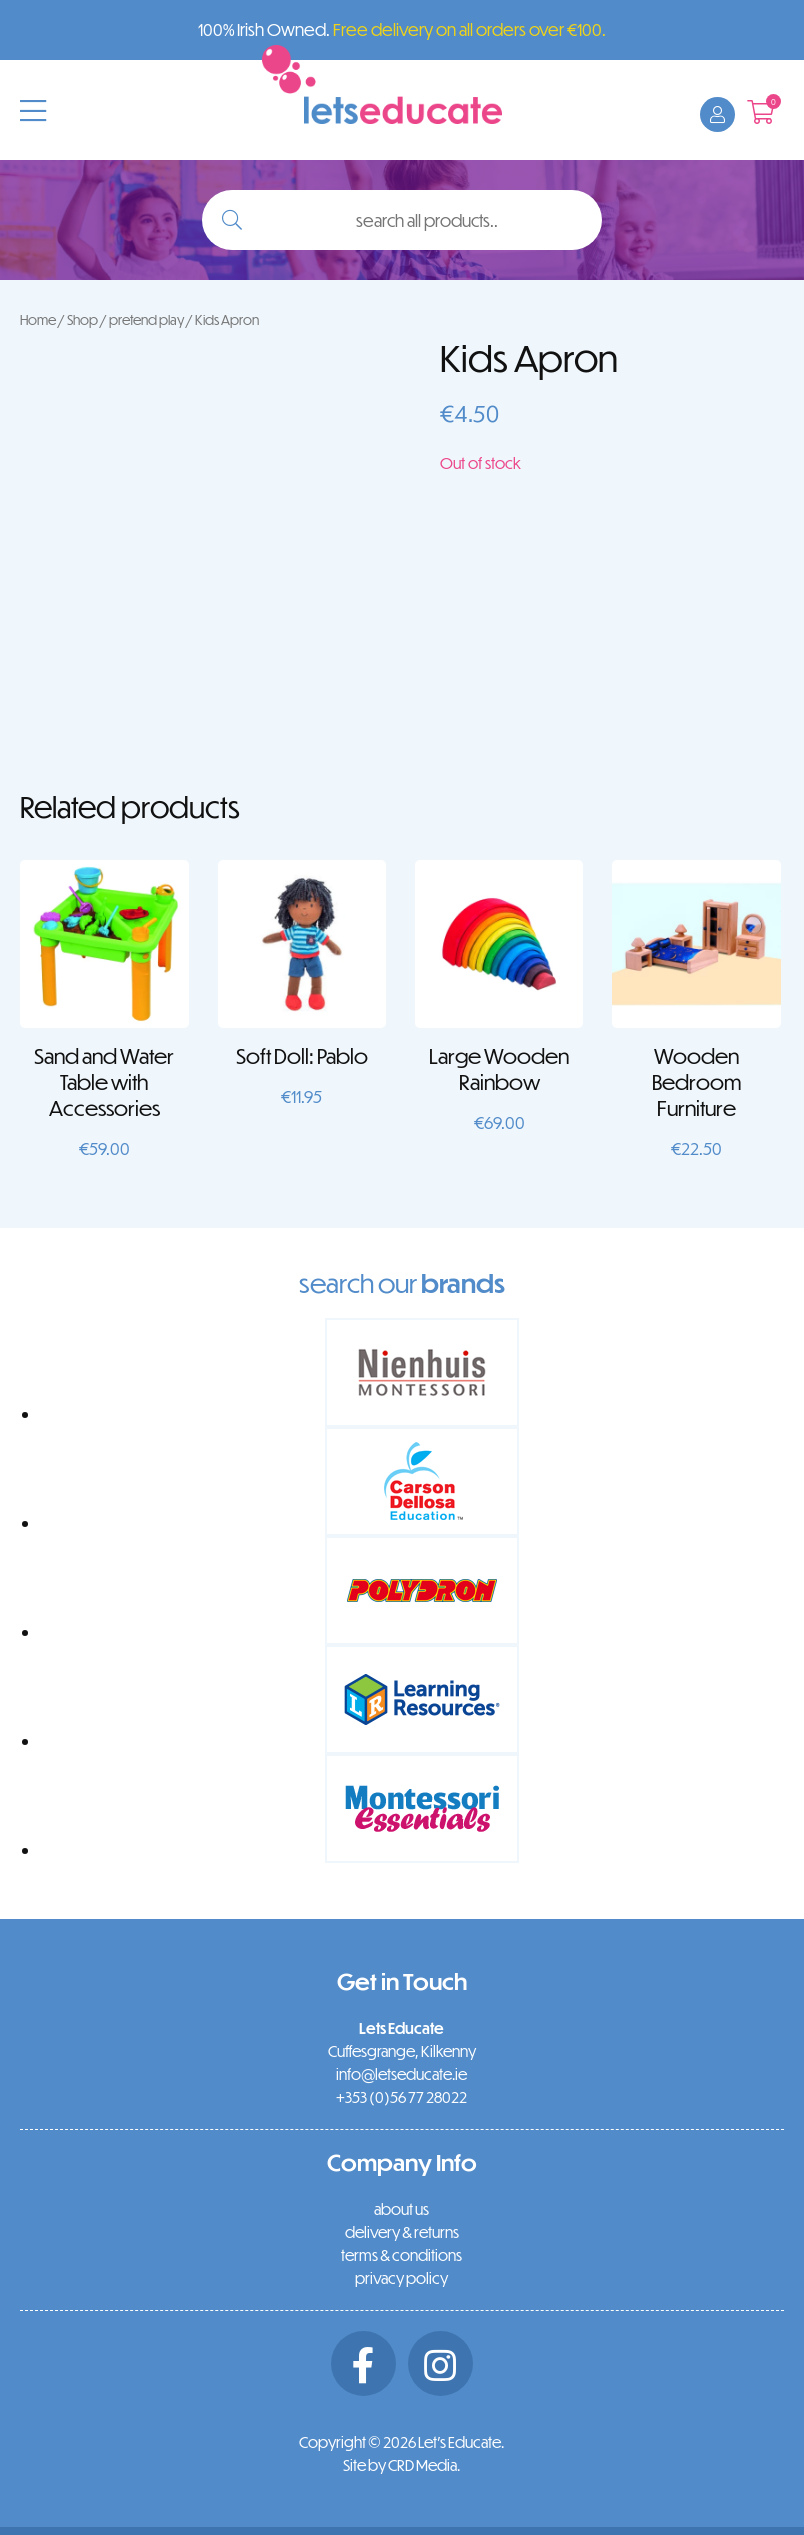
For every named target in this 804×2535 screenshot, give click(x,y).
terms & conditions (401, 2255)
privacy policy (401, 2278)
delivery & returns (402, 2232)
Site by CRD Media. (401, 2465)
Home (38, 319)
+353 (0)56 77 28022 (401, 2097)
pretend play (146, 319)
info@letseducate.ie (401, 2074)
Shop (82, 319)
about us (401, 2209)
